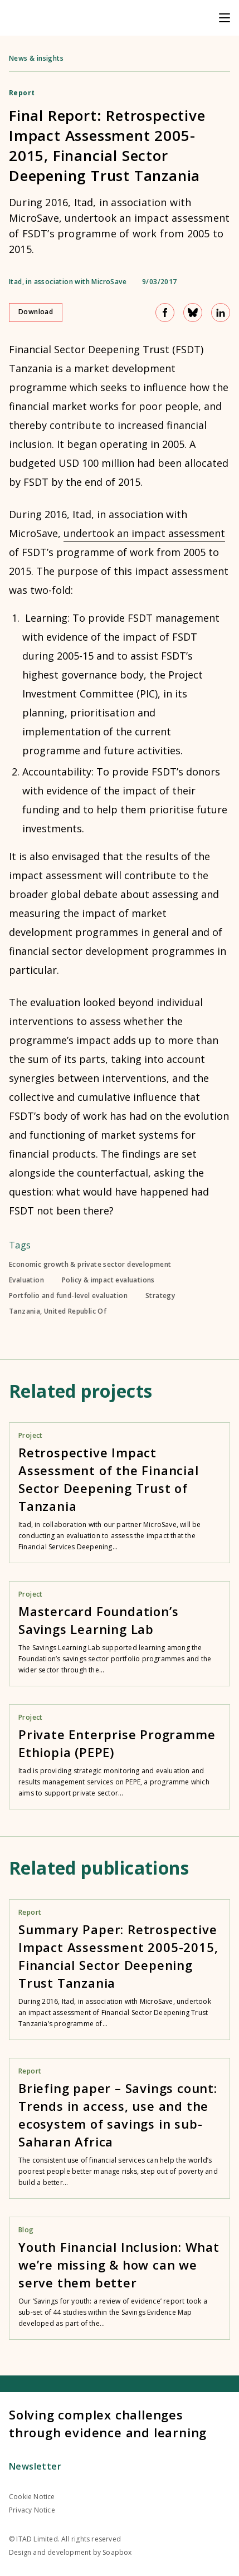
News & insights (36, 58)
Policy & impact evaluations (108, 1280)
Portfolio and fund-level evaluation (68, 1295)
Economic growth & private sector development (90, 1264)
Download (35, 311)
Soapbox (117, 2552)
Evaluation (26, 1280)
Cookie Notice (32, 2496)
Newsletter (35, 2466)
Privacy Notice (32, 2510)
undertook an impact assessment (144, 533)
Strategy (160, 1295)
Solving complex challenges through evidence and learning (108, 2423)
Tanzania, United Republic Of (57, 1311)
